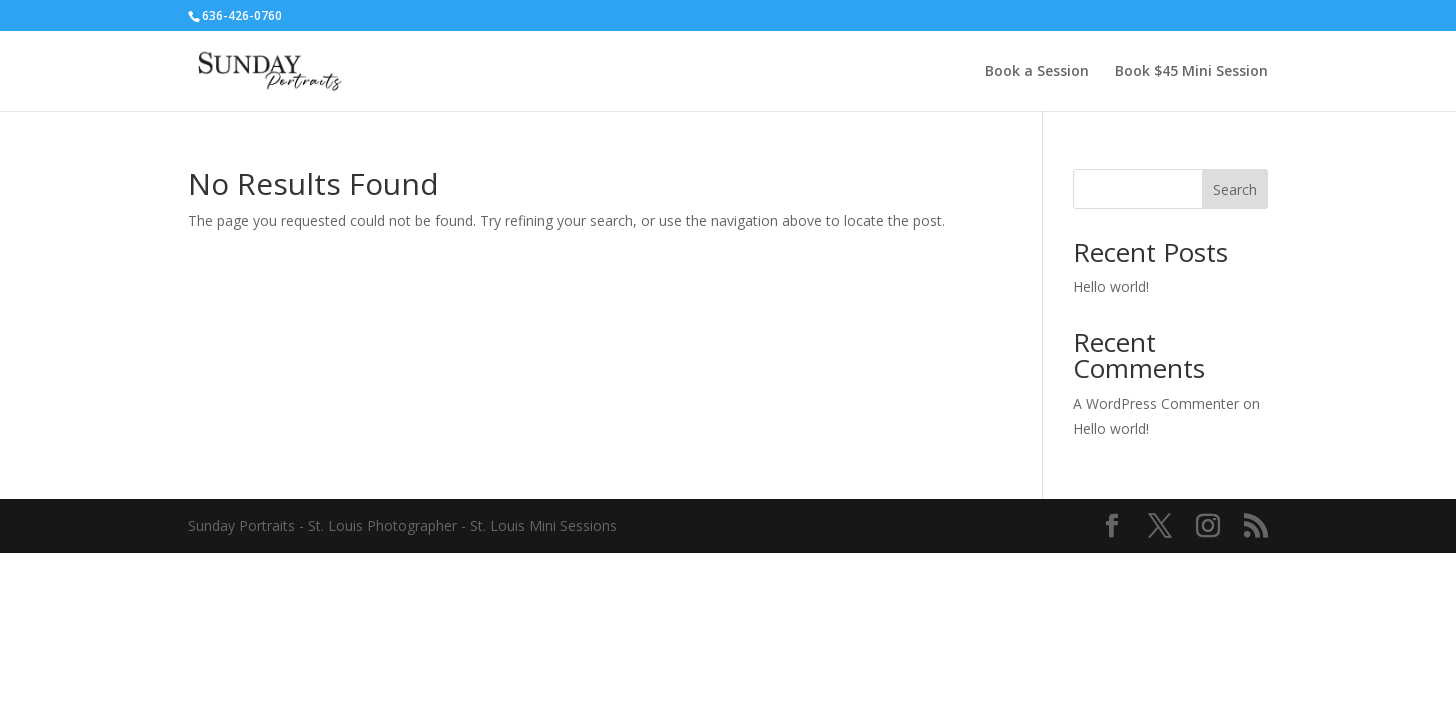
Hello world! (1111, 286)
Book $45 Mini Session (1191, 72)
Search (1235, 189)
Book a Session (1037, 72)
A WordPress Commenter (1156, 403)
